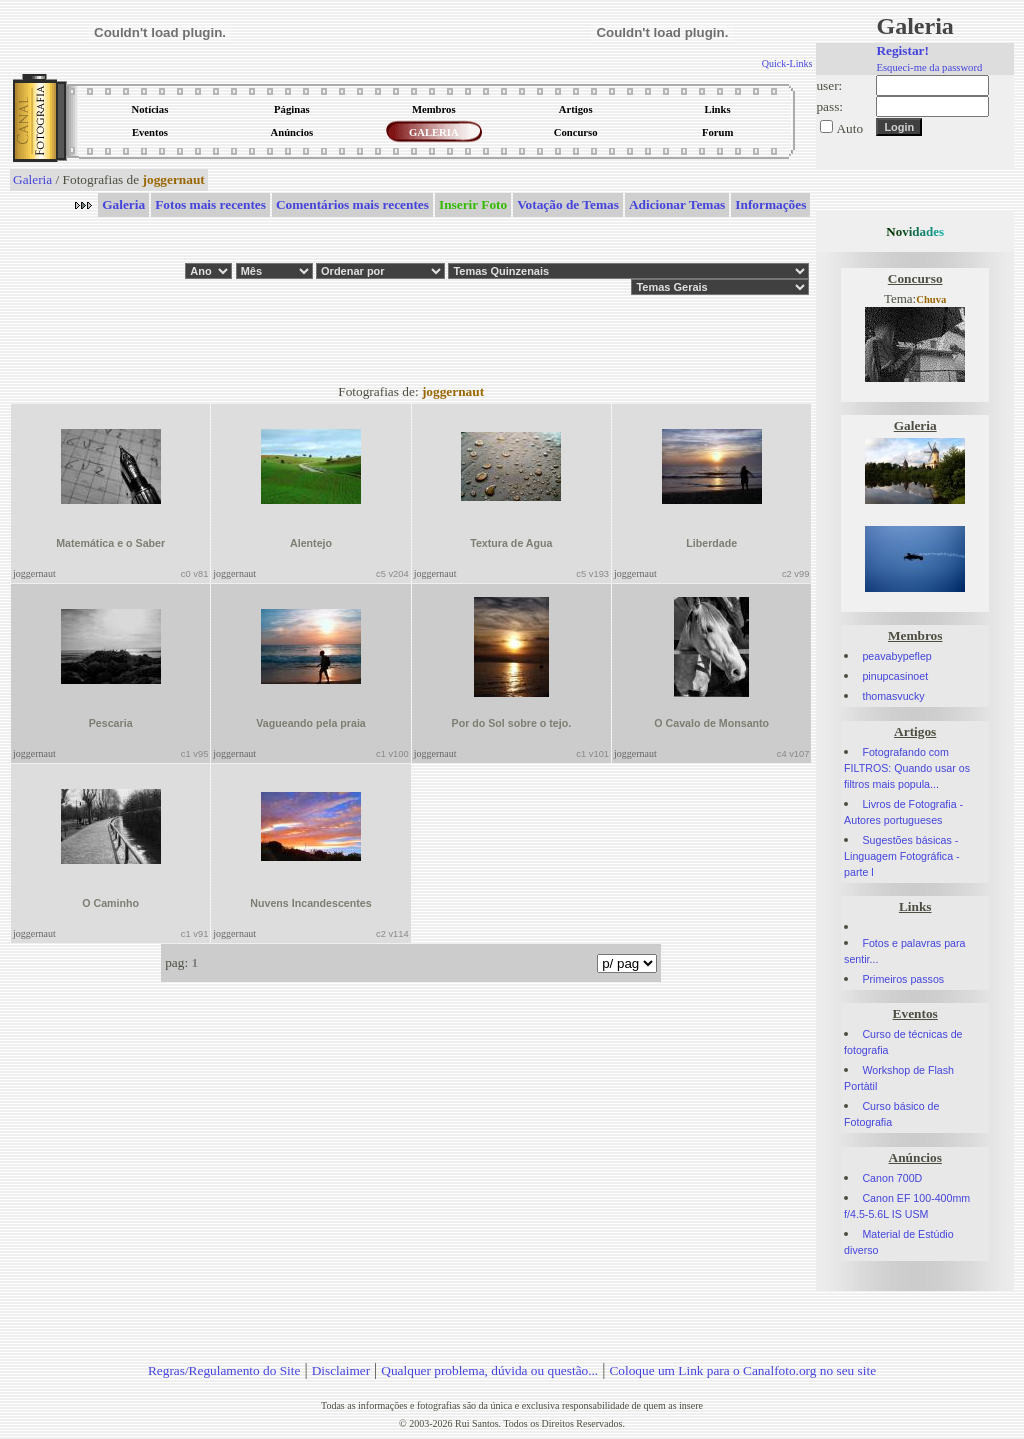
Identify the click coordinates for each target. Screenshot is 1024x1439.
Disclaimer (341, 1370)
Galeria (32, 179)
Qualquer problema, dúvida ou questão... (489, 1370)
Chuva (931, 299)
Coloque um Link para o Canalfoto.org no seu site (742, 1370)
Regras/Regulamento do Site (224, 1370)
